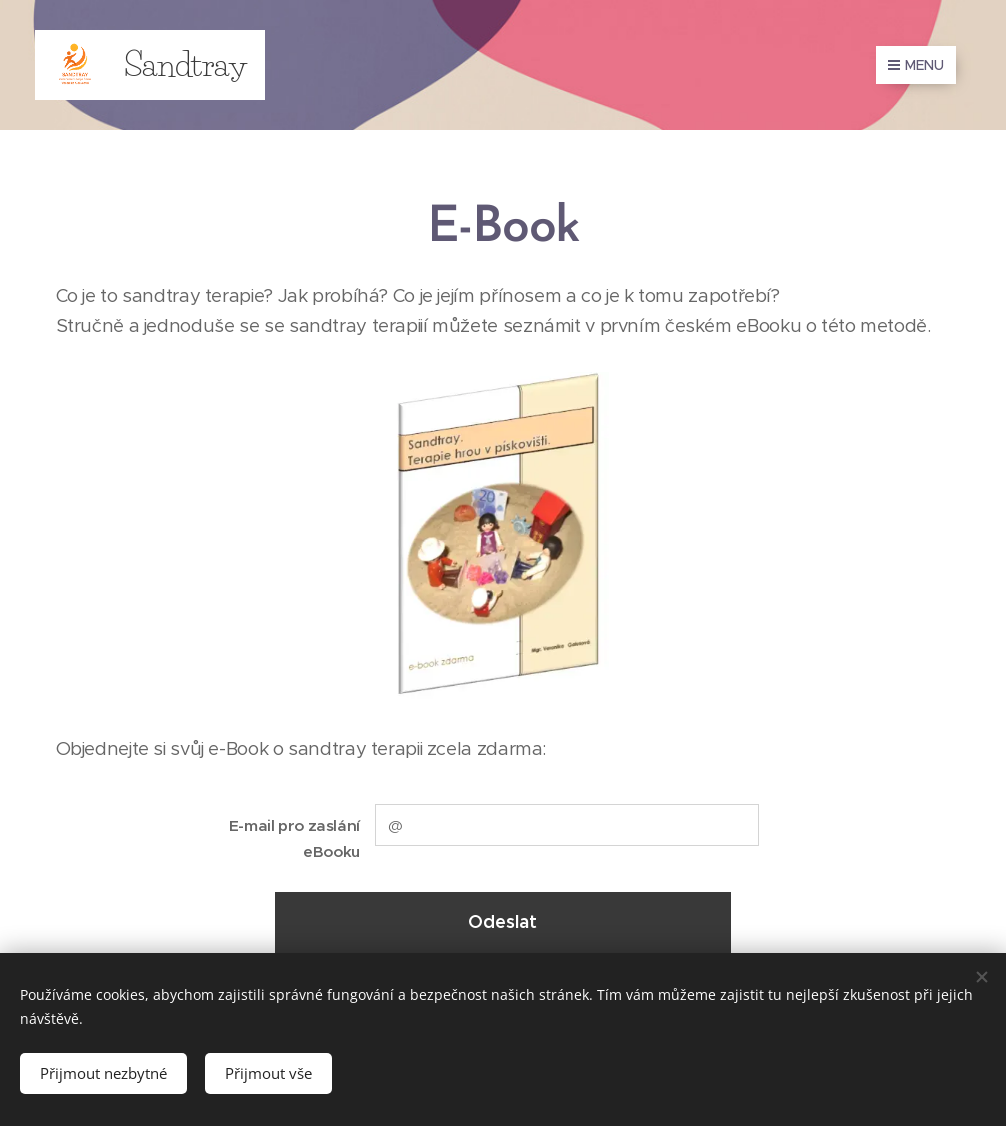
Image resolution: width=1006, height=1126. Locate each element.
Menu (916, 65)
